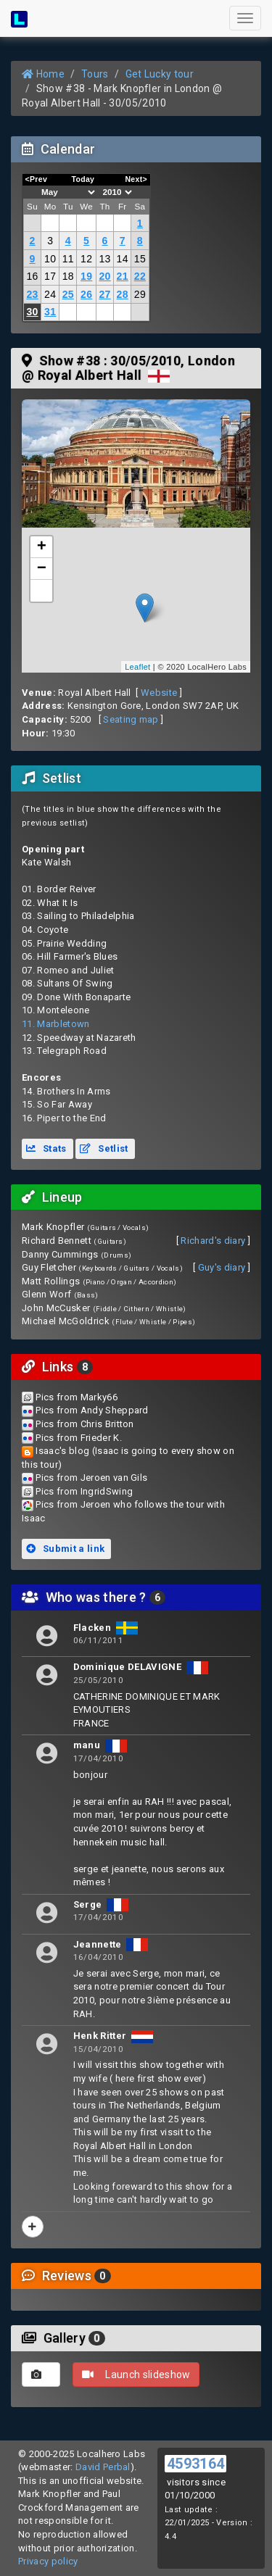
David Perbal (103, 2466)
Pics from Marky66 (77, 1397)
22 (140, 276)
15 (140, 259)
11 (68, 259)
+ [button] (42, 547)
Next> (136, 179)
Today (82, 179)
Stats (46, 1148)
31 (50, 311)
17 (50, 276)
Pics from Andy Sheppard (92, 1410)
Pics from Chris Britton (84, 1423)
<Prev (36, 179)
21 (122, 276)
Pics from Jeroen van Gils (91, 1477)
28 (122, 294)
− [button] (42, 569)
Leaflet (137, 666)
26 (86, 294)
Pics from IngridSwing (84, 1491)
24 (50, 294)
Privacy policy (48, 2561)
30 (32, 311)
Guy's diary (222, 1267)
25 (68, 294)
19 (86, 276)
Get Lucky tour (159, 74)
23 (32, 294)
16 (32, 276)
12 (86, 259)
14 (122, 259)
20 (104, 276)
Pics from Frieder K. (79, 1437)
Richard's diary (213, 1240)
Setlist (104, 1148)
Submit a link (65, 1548)
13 (104, 259)
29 (140, 294)
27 (104, 294)
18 (68, 276)
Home (43, 74)
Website (159, 692)
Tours (95, 74)
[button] (41, 591)
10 (50, 259)
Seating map (131, 719)
